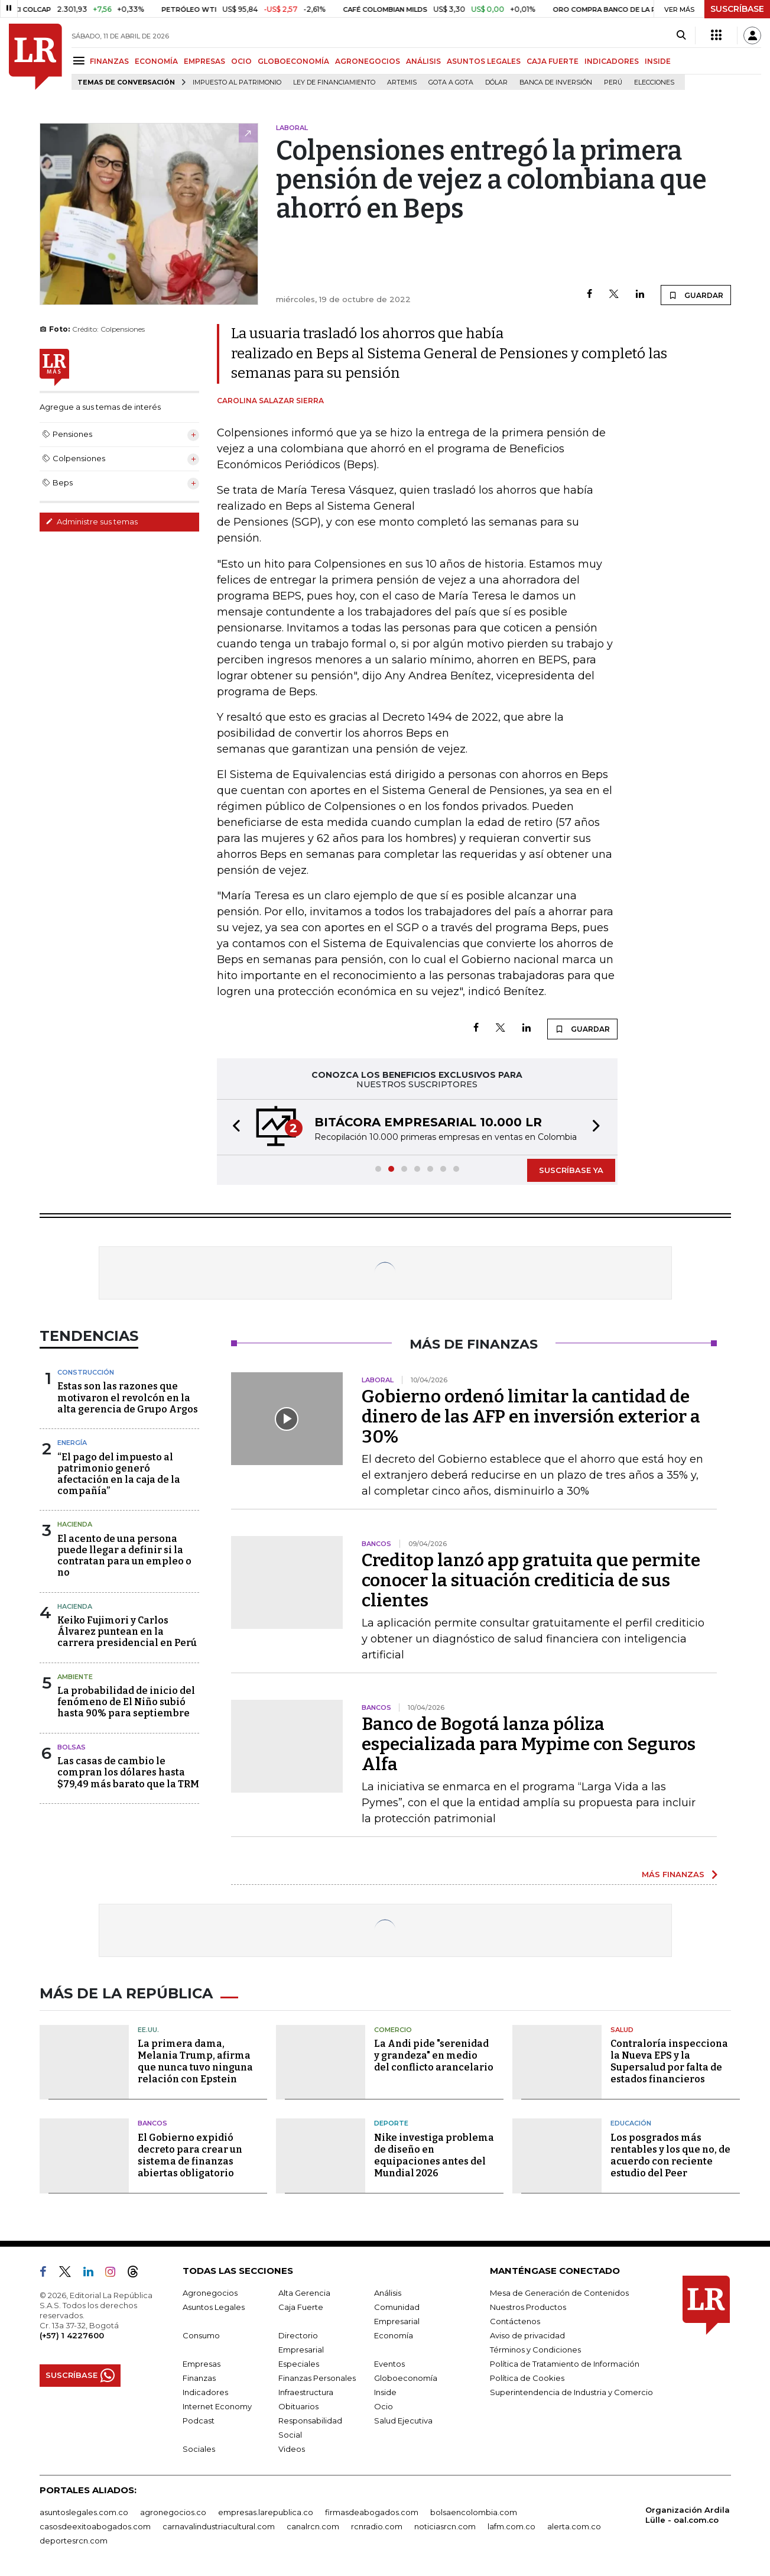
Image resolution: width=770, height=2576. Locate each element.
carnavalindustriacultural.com (219, 2526)
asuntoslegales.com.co (84, 2512)
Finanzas (199, 2378)
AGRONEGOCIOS (367, 61)
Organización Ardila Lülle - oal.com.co (687, 2515)
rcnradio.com (376, 2526)
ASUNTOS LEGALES (484, 61)
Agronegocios (210, 2293)
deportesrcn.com (74, 2540)
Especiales (298, 2363)
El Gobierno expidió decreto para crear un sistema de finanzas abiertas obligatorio (190, 2155)
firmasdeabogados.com (371, 2512)
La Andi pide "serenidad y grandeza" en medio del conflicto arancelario (433, 2055)
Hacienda (74, 1524)
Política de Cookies (527, 2378)
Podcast (199, 2420)
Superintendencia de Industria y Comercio (571, 2392)
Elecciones (654, 82)
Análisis (387, 2293)
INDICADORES (611, 61)
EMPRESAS (204, 61)
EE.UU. (148, 2030)
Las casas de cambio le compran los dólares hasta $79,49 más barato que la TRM (128, 1772)
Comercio (393, 2030)
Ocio (383, 2406)
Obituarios (298, 2406)
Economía (393, 2335)
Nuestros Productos (528, 2307)
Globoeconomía (405, 2378)
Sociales (199, 2449)
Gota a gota (450, 82)
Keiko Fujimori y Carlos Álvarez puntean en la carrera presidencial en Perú (127, 1631)
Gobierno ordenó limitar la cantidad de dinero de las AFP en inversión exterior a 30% (531, 1416)
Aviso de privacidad (527, 2335)
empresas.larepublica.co (265, 2512)
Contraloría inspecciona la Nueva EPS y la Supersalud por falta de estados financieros (669, 2061)
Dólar (496, 82)
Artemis (402, 82)
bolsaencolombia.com (473, 2512)
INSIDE (658, 61)
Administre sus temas (92, 521)
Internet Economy (217, 2406)
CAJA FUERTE (553, 61)
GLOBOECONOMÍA (293, 61)
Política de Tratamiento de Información (564, 2363)
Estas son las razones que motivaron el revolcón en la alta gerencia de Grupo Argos (127, 1397)
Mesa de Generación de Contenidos (559, 2293)
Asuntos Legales (214, 2307)
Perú (613, 82)
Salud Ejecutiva (403, 2420)
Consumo (201, 2335)
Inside (385, 2392)
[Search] (681, 35)
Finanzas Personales (317, 2378)
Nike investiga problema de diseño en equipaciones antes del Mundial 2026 (434, 2155)
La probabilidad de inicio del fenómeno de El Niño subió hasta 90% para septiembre (126, 1702)
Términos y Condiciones (535, 2349)
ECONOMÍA (156, 61)
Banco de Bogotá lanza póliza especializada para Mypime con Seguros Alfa (529, 1744)
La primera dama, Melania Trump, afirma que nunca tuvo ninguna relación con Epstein (195, 2061)
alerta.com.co (574, 2526)
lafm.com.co (511, 2526)
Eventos (389, 2363)
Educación (630, 2123)
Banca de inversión (555, 82)
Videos (291, 2449)
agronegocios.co (173, 2512)
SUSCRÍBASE (737, 9)
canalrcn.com (313, 2526)
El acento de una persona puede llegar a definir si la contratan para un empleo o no (124, 1556)
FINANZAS (109, 61)
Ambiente (75, 1677)
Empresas (201, 2363)
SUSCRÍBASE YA (571, 1170)
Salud (621, 2030)
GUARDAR (695, 295)
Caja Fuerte (300, 2307)
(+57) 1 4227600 (72, 2335)
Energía (72, 1442)
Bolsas (71, 1747)
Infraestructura (305, 2392)
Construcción (85, 1372)
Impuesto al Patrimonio (237, 82)
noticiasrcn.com (445, 2526)
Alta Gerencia (304, 2293)
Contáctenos (515, 2321)
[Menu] (81, 61)
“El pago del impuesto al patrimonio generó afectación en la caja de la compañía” (118, 1474)
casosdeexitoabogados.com (95, 2526)
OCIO (241, 61)
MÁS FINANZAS (673, 1874)
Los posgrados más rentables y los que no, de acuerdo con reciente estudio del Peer (670, 2155)
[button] (233, 1127)
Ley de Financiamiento (334, 82)
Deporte (391, 2123)
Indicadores (205, 2392)
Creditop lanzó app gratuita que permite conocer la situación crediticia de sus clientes (531, 1580)
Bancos (152, 2123)
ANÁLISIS (423, 61)
